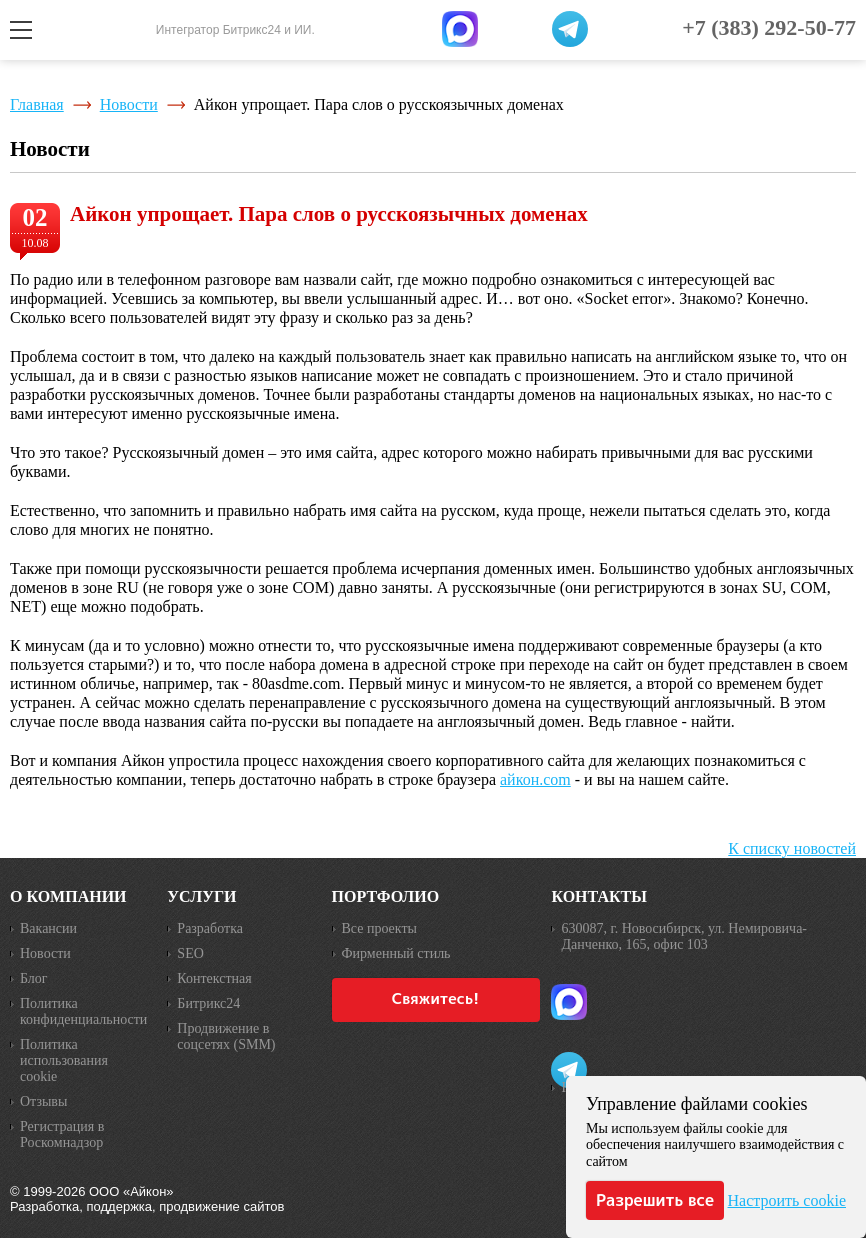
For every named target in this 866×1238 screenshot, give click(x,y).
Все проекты (379, 928)
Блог (34, 978)
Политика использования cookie (64, 1060)
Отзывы (43, 1101)
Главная (37, 104)
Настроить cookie (787, 1200)
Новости (129, 104)
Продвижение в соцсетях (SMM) (226, 1036)
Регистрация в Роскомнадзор (62, 1134)
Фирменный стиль (396, 953)
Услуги (201, 896)
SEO (190, 953)
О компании (68, 896)
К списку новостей (792, 848)
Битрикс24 (208, 1003)
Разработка (210, 928)
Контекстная (214, 978)
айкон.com (535, 779)
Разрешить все (655, 1200)
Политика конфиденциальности (83, 1011)
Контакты (599, 896)
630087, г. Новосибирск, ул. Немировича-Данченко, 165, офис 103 (684, 936)
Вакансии (48, 928)
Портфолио (386, 896)
